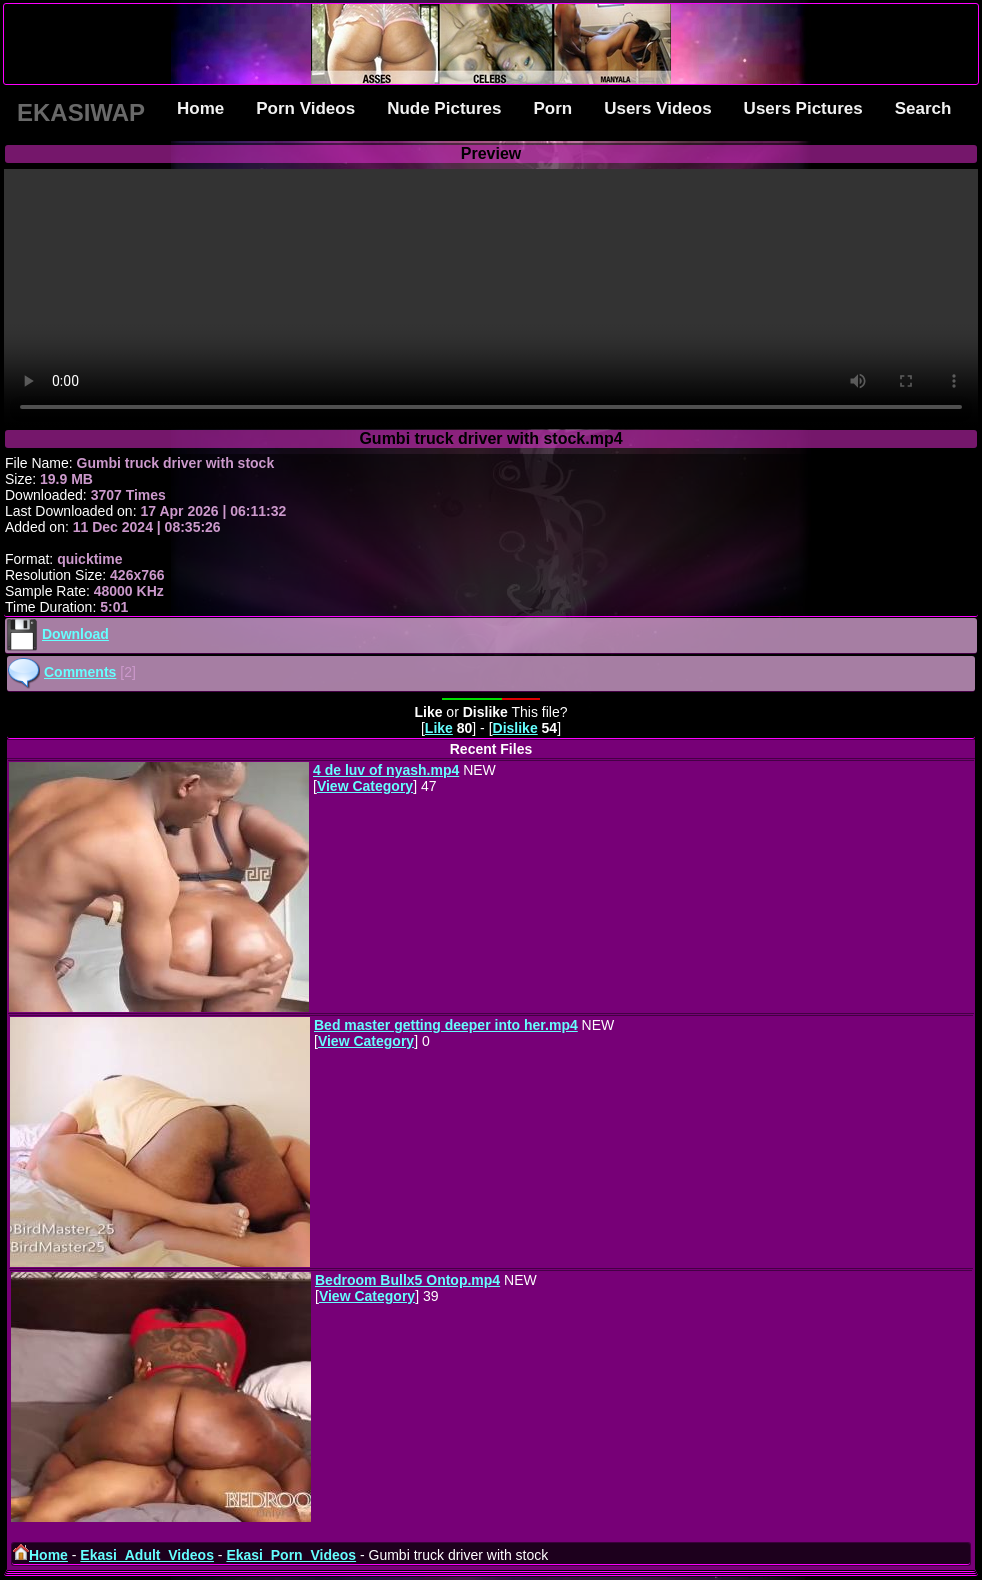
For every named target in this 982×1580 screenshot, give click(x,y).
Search (923, 108)
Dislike (515, 728)
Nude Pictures (444, 108)
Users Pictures (803, 108)
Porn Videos (305, 108)
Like (439, 728)
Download (75, 634)
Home (200, 108)
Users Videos (657, 108)
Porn (552, 108)
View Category (365, 786)
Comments (80, 672)
